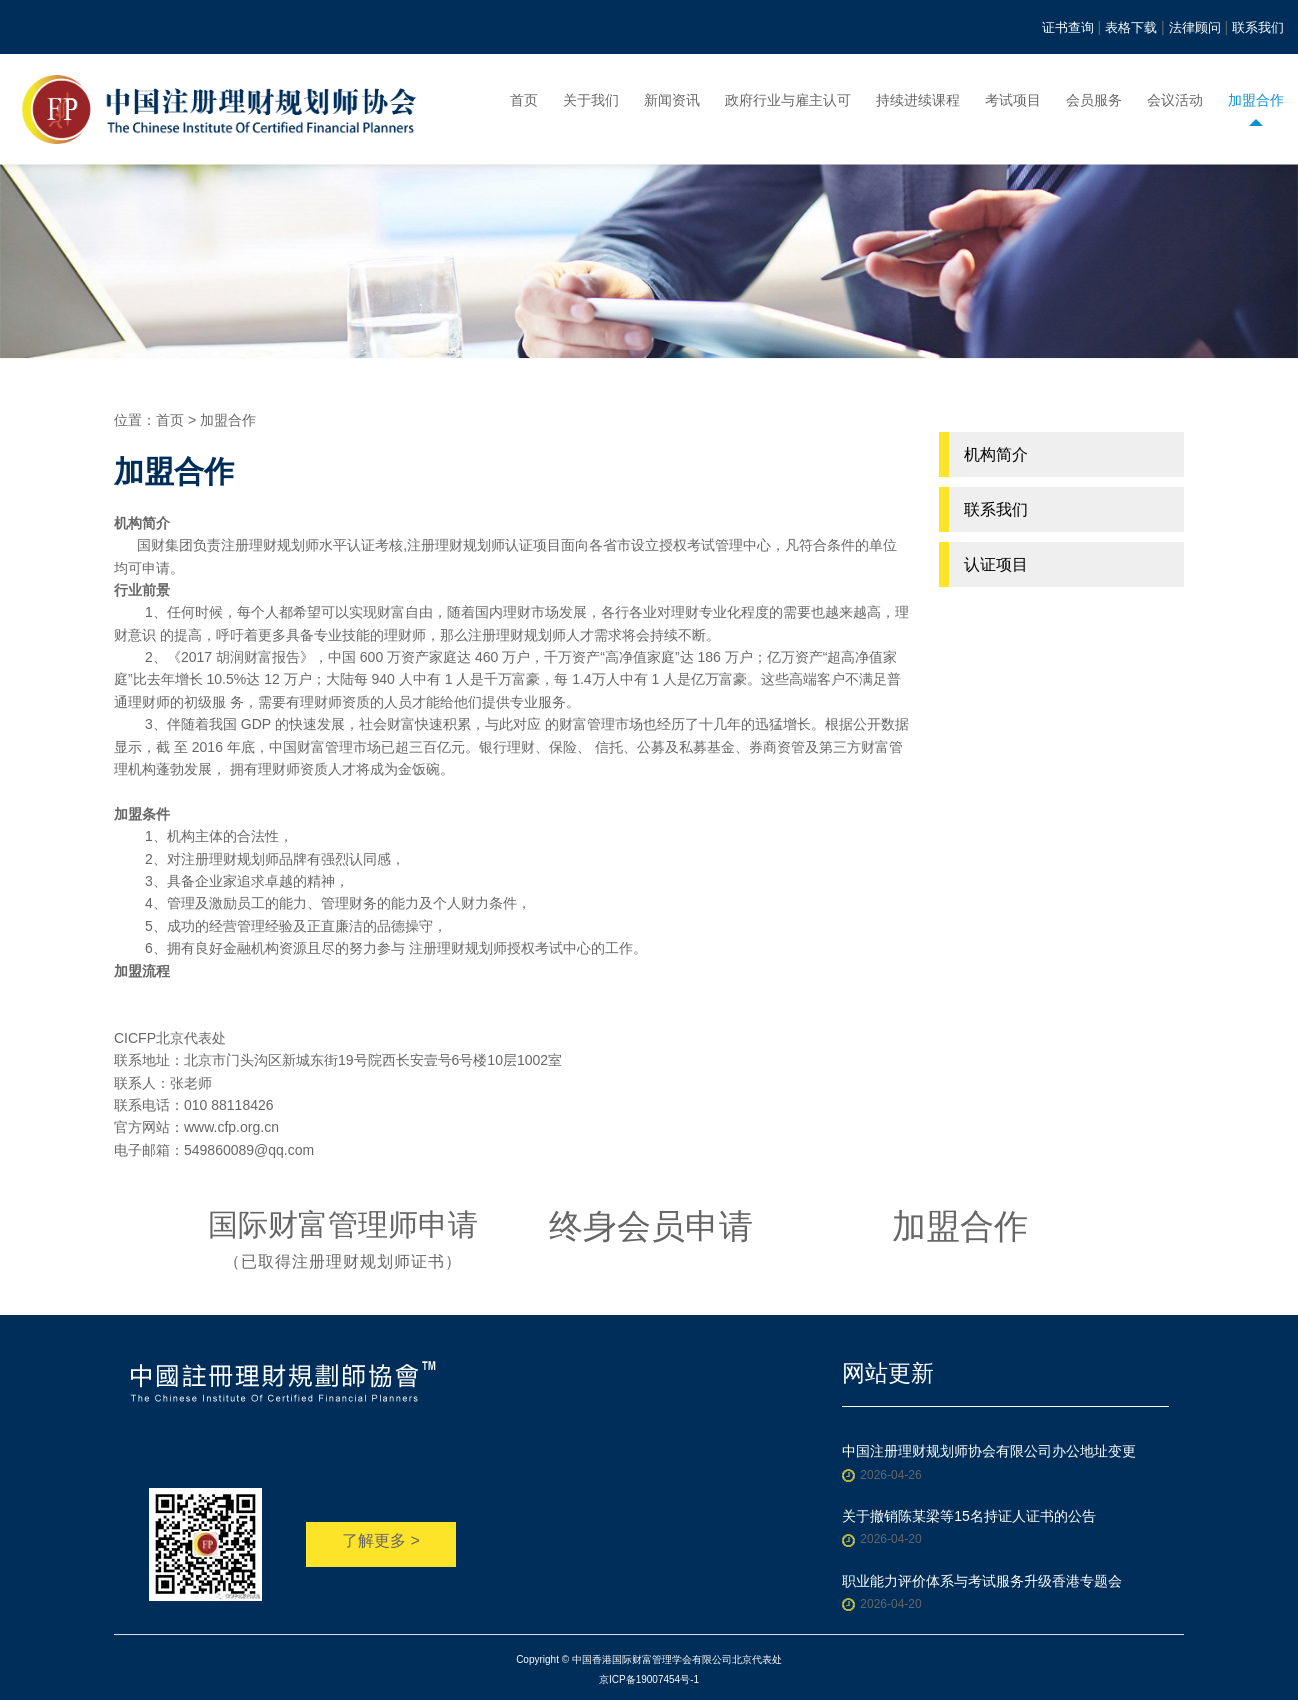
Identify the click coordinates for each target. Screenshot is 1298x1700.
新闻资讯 (672, 100)
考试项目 (1013, 100)
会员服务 (1094, 100)
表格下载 (1131, 27)
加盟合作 (1256, 100)
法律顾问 (1195, 27)
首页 (524, 100)
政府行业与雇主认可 (788, 100)
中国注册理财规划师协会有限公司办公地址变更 (989, 1451)
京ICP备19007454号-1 (649, 1679)
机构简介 (996, 454)
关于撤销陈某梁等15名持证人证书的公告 (969, 1516)
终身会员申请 (651, 1226)
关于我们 (591, 100)
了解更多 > (381, 1540)
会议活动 (1175, 100)
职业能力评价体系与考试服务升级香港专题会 (982, 1581)
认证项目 (996, 564)
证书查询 (1068, 27)
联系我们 (1258, 27)
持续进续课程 (918, 100)
